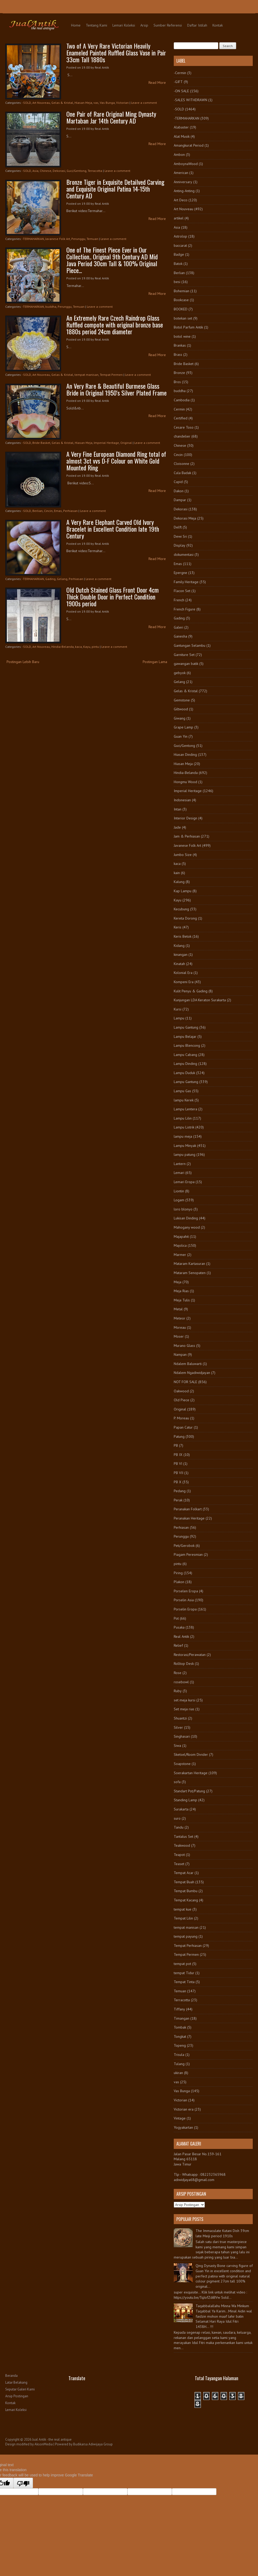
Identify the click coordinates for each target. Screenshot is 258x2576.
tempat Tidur (184, 1973)
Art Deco (180, 200)
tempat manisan (86, 375)
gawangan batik (186, 663)
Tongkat (180, 2036)
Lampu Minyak (185, 1145)
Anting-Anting (184, 190)
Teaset (179, 1863)
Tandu (178, 1827)
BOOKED (180, 309)
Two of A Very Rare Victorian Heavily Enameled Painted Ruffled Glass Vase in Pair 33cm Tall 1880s (116, 52)
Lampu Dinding (185, 1063)
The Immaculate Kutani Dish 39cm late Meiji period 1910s (222, 2233)
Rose (177, 1672)
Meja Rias (181, 1291)
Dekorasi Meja (185, 518)
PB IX (178, 1454)
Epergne (180, 572)
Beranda (11, 2375)
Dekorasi (59, 171)
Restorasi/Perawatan (190, 1654)
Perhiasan (70, 511)
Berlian (37, 511)
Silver (178, 1727)
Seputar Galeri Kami (20, 2389)
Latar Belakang (16, 2382)
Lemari (179, 1172)
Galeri (178, 627)
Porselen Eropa (186, 1591)
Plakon (179, 1581)
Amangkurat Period (189, 145)
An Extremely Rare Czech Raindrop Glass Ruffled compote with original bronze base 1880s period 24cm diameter (114, 324)
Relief (178, 1645)
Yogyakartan (183, 2127)
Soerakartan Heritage (190, 1773)
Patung (179, 1436)
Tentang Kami (96, 25)
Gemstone (182, 700)
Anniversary (183, 181)
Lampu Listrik (184, 1127)
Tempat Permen (111, 375)
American (181, 172)
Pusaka (179, 1627)
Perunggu (78, 239)
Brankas (180, 345)
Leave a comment (144, 103)
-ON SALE (181, 91)
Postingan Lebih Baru (23, 661)
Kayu (86, 647)
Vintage (180, 2118)
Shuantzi (180, 1718)
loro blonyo (183, 1209)
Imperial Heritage (106, 443)
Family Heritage (186, 581)
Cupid (178, 481)
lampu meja (183, 1136)
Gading (50, 579)
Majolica (180, 1245)
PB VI (178, 1463)
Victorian (122, 103)
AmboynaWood (186, 163)
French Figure (184, 609)
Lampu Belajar (185, 1036)
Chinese (45, 171)
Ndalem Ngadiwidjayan (192, 1372)
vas (95, 103)
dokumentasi (184, 554)
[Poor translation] (23, 2483)
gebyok (180, 672)
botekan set (183, 318)
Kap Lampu (182, 891)
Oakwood (181, 1391)
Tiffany (179, 2009)
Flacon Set (182, 590)
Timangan (181, 2018)
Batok (178, 263)
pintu (95, 647)
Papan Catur (183, 1427)
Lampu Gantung (186, 1027)
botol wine (182, 336)
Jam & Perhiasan (187, 836)
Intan (177, 809)
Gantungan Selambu (189, 645)
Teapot (179, 1854)
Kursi (177, 1009)
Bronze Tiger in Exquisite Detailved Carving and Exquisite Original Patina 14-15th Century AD (115, 188)
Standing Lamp (185, 1800)
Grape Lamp (183, 727)
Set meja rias (184, 1709)
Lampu (179, 1018)
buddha (50, 307)
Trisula (179, 2054)
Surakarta (181, 1809)
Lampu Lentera (185, 1109)
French (179, 600)
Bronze (179, 372)
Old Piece (181, 1400)
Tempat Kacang (186, 1900)
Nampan (180, 1354)
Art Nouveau (41, 103)
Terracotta (95, 171)
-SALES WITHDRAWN (190, 100)
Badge (179, 254)
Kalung (179, 881)
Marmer (180, 1254)
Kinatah (179, 963)
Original (126, 443)
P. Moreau (181, 1418)
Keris (177, 927)
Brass (178, 354)
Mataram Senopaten (190, 1272)
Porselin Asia (184, 1600)
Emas (58, 511)
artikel (178, 218)
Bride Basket (41, 443)
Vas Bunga (107, 103)
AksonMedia (43, 2444)
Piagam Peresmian (188, 1554)
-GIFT (178, 81)
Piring (178, 1573)
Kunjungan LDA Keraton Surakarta (200, 1000)
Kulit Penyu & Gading (190, 991)
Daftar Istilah (197, 25)
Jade (177, 827)
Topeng (180, 2045)
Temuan (92, 239)
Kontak (217, 25)
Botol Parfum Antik (188, 327)
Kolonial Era (183, 972)
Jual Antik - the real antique (52, 2439)
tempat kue (182, 1909)
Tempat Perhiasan (188, 1945)
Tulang (179, 2063)
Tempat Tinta (184, 1981)
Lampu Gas (182, 1091)
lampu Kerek (184, 1100)
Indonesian (182, 800)
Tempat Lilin (183, 1918)
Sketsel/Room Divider (191, 1754)
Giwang (179, 718)
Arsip (144, 25)
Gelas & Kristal (62, 103)
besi (177, 281)
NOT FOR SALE (185, 1381)
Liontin (179, 1191)
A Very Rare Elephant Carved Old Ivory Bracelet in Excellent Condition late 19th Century (112, 528)
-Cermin (180, 72)
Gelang (62, 579)
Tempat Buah (184, 1882)
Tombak (180, 2027)
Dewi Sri (180, 536)
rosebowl (181, 1682)
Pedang (180, 1491)
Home (76, 25)
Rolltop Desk (184, 1663)
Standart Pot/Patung (189, 1791)
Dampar (180, 499)
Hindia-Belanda (62, 647)
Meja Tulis (182, 1300)
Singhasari (182, 1736)
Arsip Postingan (16, 2396)
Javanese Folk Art (57, 239)
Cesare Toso (184, 427)
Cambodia (182, 400)
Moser (179, 1336)
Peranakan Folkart (188, 1509)
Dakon (178, 491)
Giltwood (181, 709)
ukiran (178, 2072)
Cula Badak (182, 472)
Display (179, 545)
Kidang (179, 945)
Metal (178, 1309)
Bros (177, 381)
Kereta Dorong (185, 918)
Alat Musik (182, 136)
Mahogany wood (187, 1227)
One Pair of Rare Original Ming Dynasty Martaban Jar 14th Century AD (111, 117)
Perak (178, 1500)
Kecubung (181, 909)
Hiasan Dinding (185, 754)
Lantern (180, 1163)
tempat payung (185, 1936)
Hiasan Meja (83, 103)
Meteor (179, 1318)
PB (176, 1445)
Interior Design (185, 818)
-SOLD (26, 103)
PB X (177, 1482)
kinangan (180, 954)
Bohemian (181, 291)
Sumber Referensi (167, 25)
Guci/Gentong (76, 171)
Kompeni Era (184, 981)
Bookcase (181, 299)
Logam (179, 1200)
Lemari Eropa (184, 1181)
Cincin (48, 511)
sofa (177, 1781)
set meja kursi (184, 1700)
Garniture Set (184, 654)
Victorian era (184, 2109)
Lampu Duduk (184, 1072)
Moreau (180, 1327)
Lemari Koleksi (123, 25)
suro (177, 1818)
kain (177, 872)
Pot (176, 1618)
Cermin (179, 409)
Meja (177, 1282)
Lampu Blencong (187, 1045)
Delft (178, 527)
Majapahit (181, 1236)
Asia (35, 171)
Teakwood (182, 1845)
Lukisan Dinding (186, 1218)
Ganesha (180, 636)
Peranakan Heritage (189, 1518)
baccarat (180, 245)
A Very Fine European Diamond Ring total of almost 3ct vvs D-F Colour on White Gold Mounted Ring (116, 460)
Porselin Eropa (185, 1609)
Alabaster (181, 127)
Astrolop (180, 236)
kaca (78, 647)
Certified (180, 418)
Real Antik (181, 1636)
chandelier (182, 436)
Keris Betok (182, 936)
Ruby (178, 1691)
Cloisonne (181, 463)
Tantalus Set (183, 1836)
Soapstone (182, 1763)
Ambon (179, 154)
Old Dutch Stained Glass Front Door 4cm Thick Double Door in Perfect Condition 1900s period (112, 596)
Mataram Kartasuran (189, 1263)
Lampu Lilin (183, 1118)
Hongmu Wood (185, 781)
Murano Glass (184, 1345)
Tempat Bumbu (185, 1891)
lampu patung (184, 1154)
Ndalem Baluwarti (188, 1363)
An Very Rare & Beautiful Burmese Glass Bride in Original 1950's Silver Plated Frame (116, 389)
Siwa (177, 1745)
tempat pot (182, 1963)
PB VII (178, 1472)
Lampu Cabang (185, 1054)
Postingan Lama (155, 661)
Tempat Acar (184, 1872)
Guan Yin (180, 736)
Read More (157, 82)
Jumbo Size (183, 854)
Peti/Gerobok (184, 1545)
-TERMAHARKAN (33, 239)
